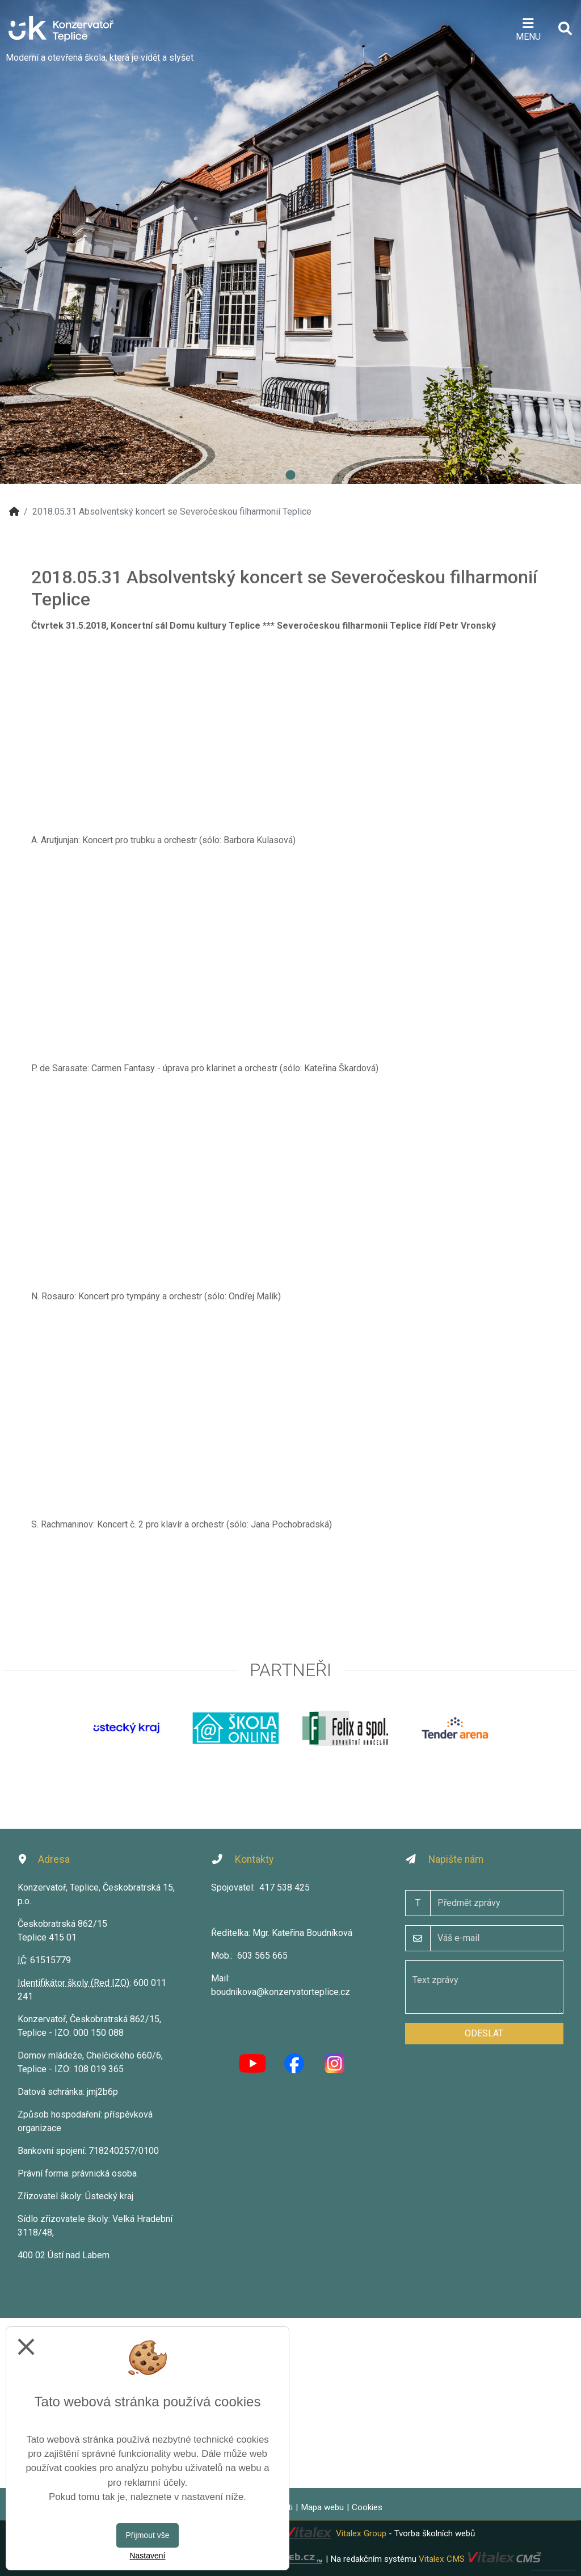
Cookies (367, 2507)
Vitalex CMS (442, 2558)
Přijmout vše (147, 2535)
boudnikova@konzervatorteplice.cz (280, 1991)
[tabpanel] (290, 242)
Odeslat (484, 2033)
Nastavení (147, 2555)
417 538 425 (284, 1887)
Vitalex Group (361, 2533)
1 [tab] (290, 475)
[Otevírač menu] (528, 28)
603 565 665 (262, 1955)
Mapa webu (322, 2507)
